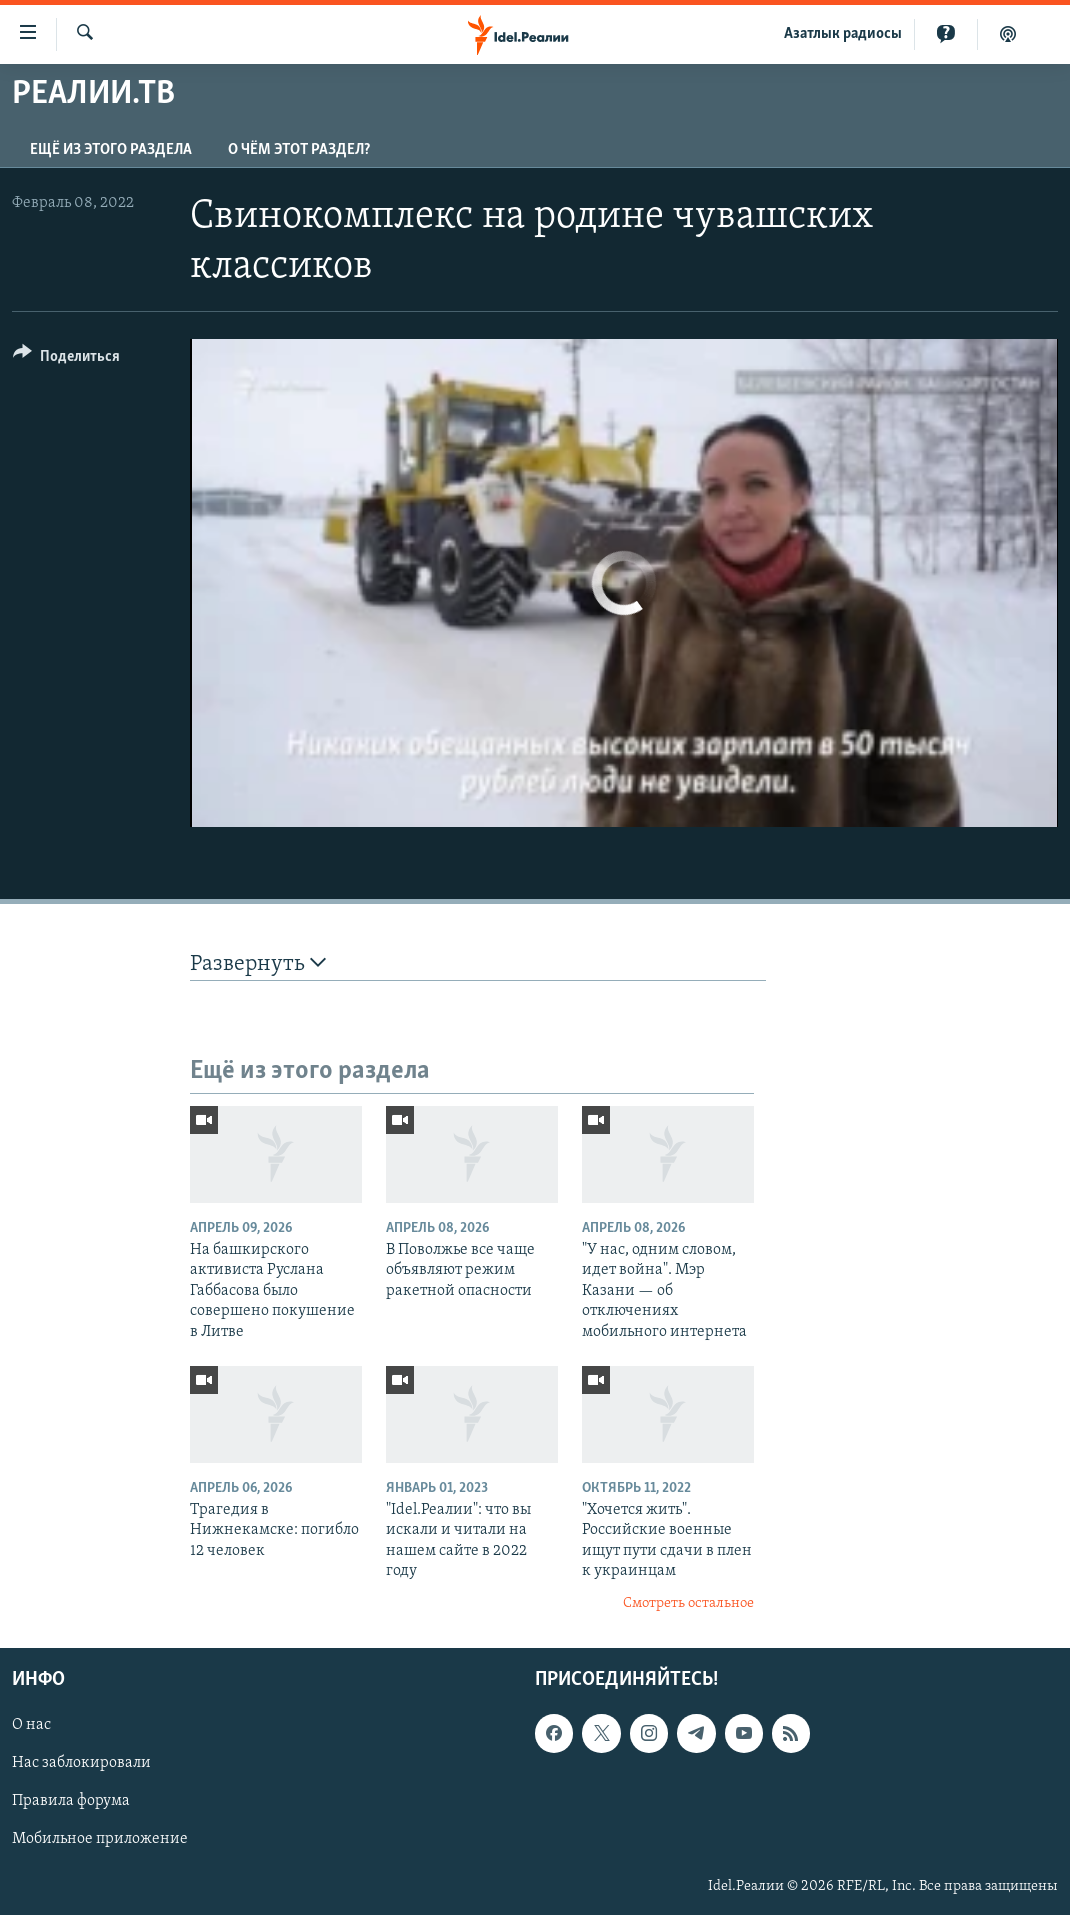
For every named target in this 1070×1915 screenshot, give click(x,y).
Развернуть (258, 963)
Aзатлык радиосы (843, 34)
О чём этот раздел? (299, 150)
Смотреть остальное (688, 1603)
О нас (31, 1725)
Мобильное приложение (100, 1840)
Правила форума (71, 1801)
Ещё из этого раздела (111, 150)
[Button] (66, 359)
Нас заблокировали (81, 1763)
